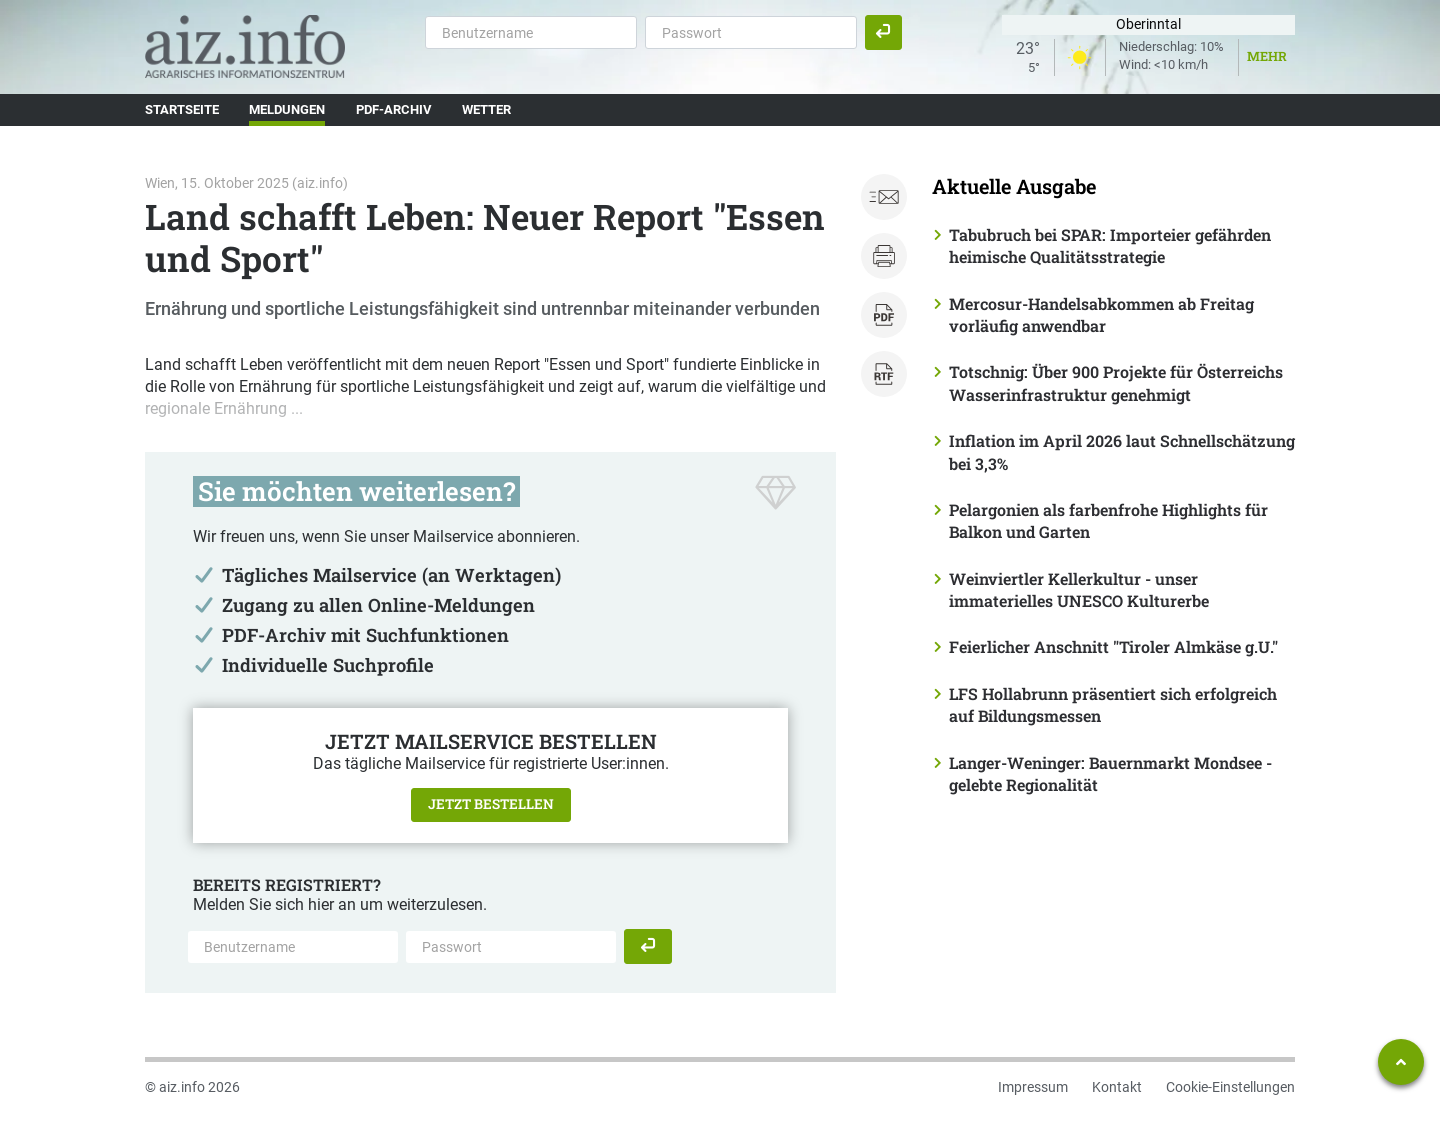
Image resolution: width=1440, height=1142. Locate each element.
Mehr (1267, 56)
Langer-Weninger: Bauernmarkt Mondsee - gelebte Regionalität (1110, 773)
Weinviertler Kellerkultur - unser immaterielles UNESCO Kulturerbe (1079, 589)
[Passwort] (751, 32)
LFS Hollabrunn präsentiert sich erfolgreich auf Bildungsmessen (1113, 704)
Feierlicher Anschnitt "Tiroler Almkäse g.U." (1113, 646)
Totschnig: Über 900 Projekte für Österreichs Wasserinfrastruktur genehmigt (1116, 382)
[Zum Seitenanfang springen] (1401, 1062)
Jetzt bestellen (491, 804)
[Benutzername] (531, 32)
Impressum (1033, 1087)
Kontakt (1117, 1087)
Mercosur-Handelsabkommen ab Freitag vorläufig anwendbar (1101, 314)
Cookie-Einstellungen (1230, 1087)
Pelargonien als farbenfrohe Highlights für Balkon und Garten (1108, 520)
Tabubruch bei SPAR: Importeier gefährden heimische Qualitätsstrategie (1110, 245)
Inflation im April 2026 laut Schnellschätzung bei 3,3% (1122, 451)
